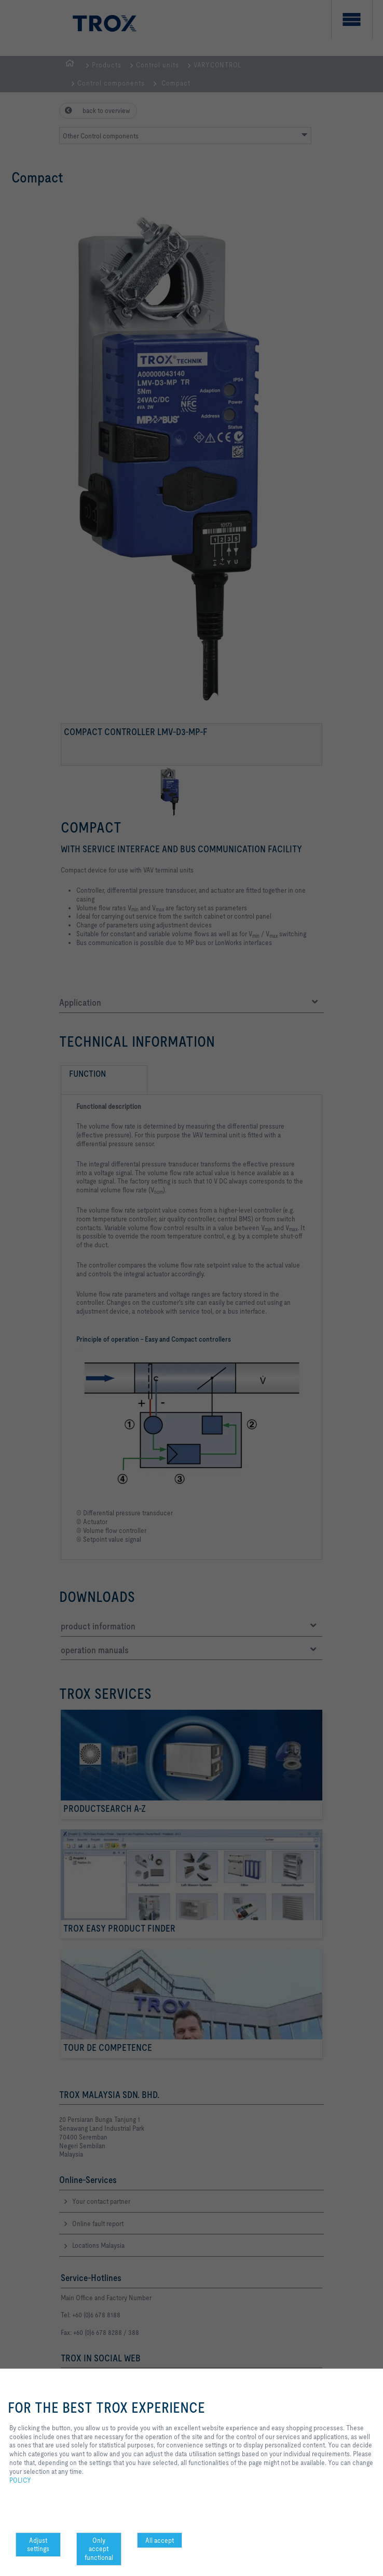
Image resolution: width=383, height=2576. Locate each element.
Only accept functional (99, 2549)
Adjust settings (38, 2544)
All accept (159, 2540)
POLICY (20, 2480)
